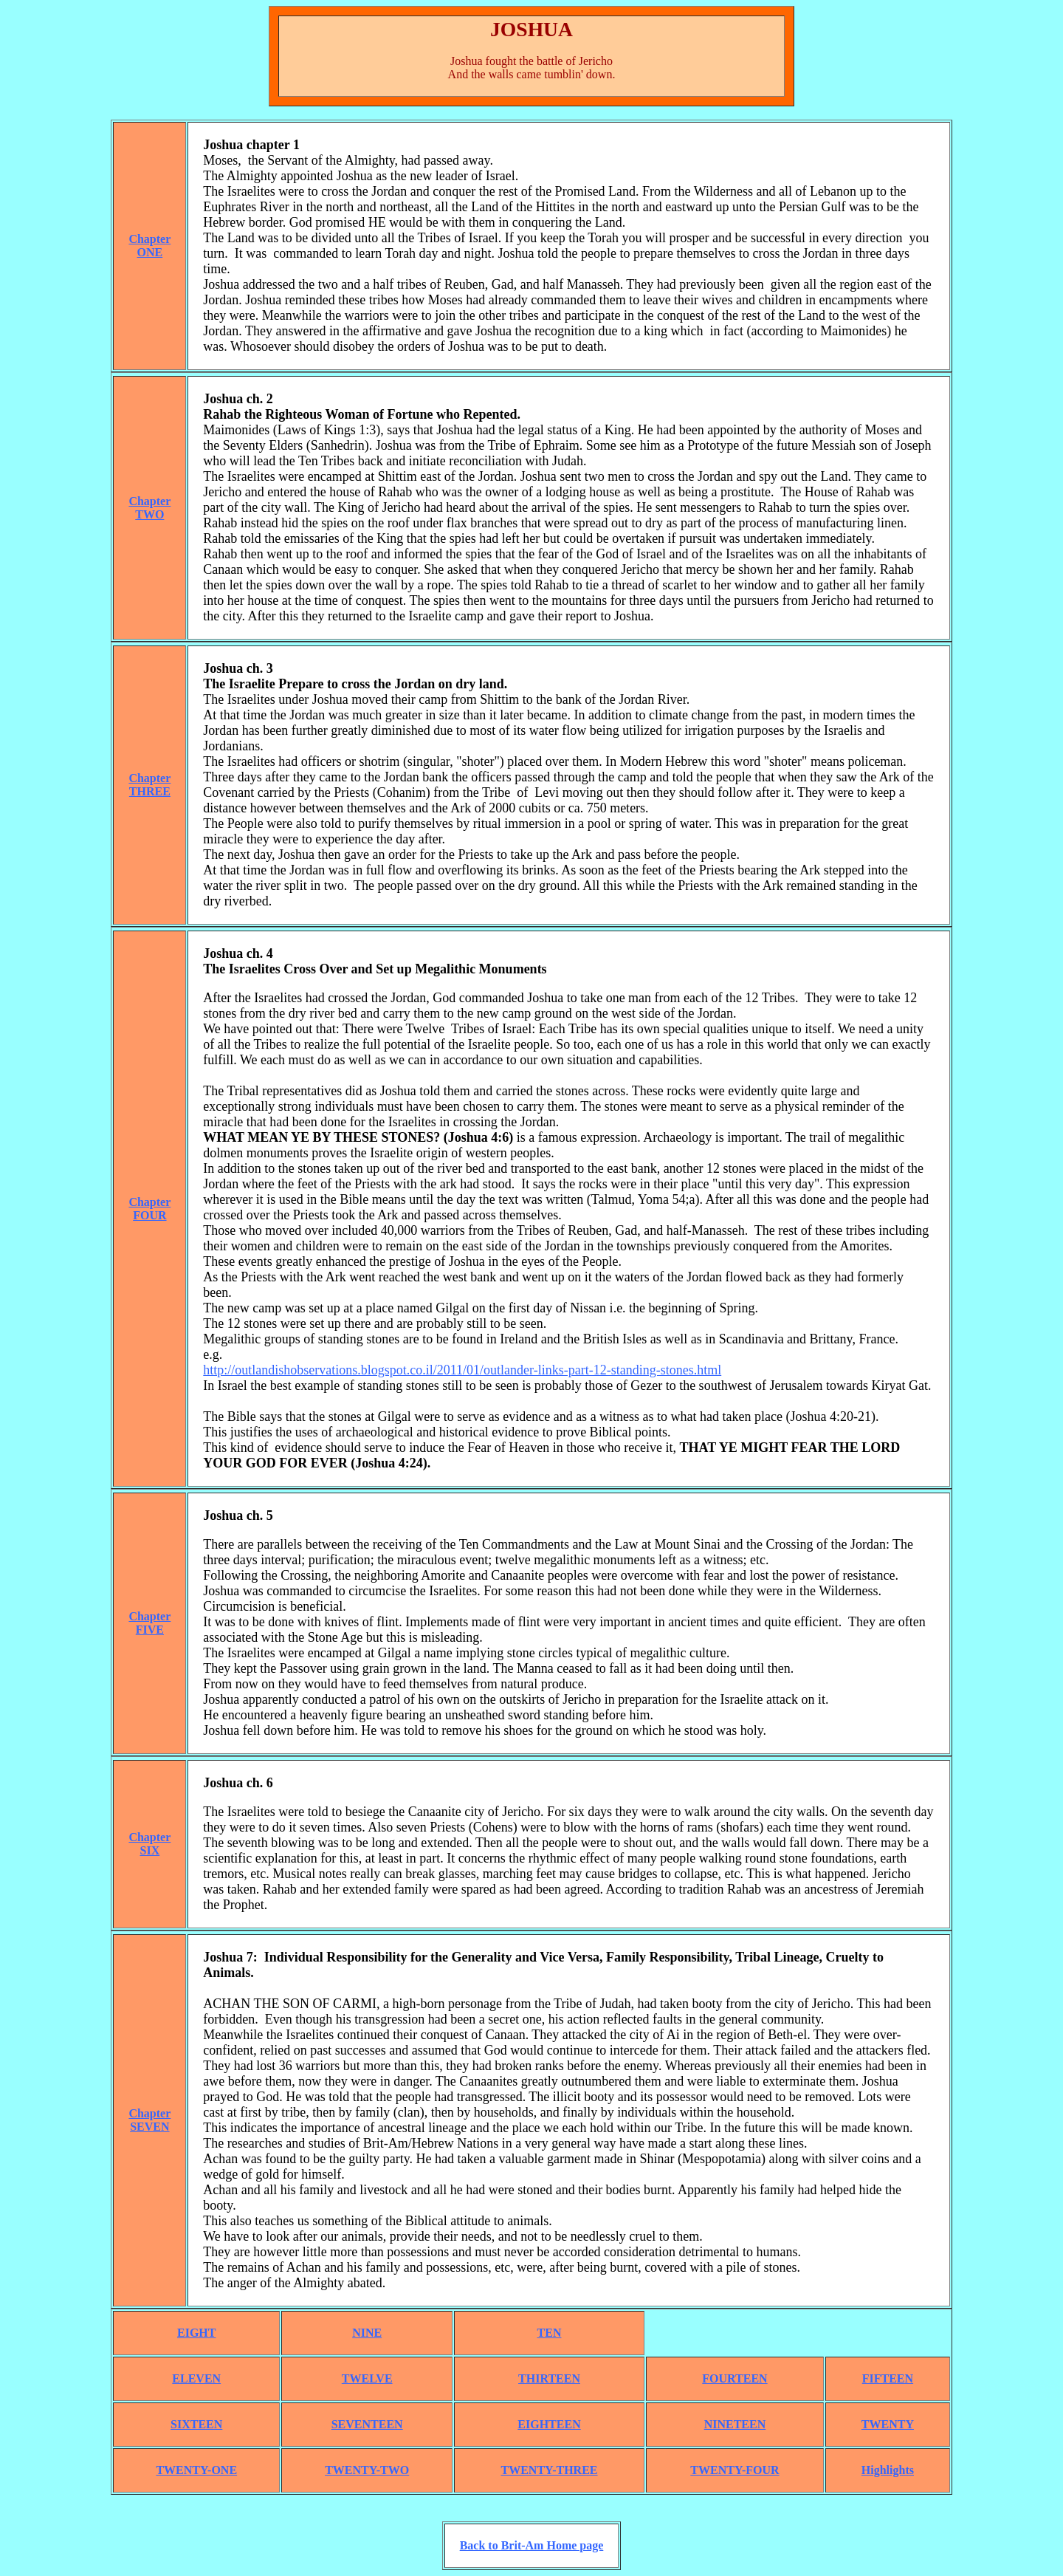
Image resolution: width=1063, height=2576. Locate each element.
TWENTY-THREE (549, 2470)
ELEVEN (196, 2378)
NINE (367, 2332)
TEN (549, 2332)
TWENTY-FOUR (734, 2470)
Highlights (887, 2470)
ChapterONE (149, 245)
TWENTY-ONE (196, 2470)
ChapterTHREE (149, 785)
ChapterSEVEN (149, 2120)
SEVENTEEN (367, 2424)
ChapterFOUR (149, 1209)
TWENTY (887, 2424)
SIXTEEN (196, 2424)
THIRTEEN (549, 2378)
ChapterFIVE (149, 1623)
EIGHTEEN (548, 2424)
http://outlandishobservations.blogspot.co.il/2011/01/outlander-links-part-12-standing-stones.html (462, 1370)
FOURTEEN (734, 2378)
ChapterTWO (149, 508)
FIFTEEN (887, 2378)
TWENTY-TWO (367, 2470)
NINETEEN (735, 2424)
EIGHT (196, 2332)
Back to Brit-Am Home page (532, 2545)
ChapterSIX (149, 1844)
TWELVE (367, 2378)
